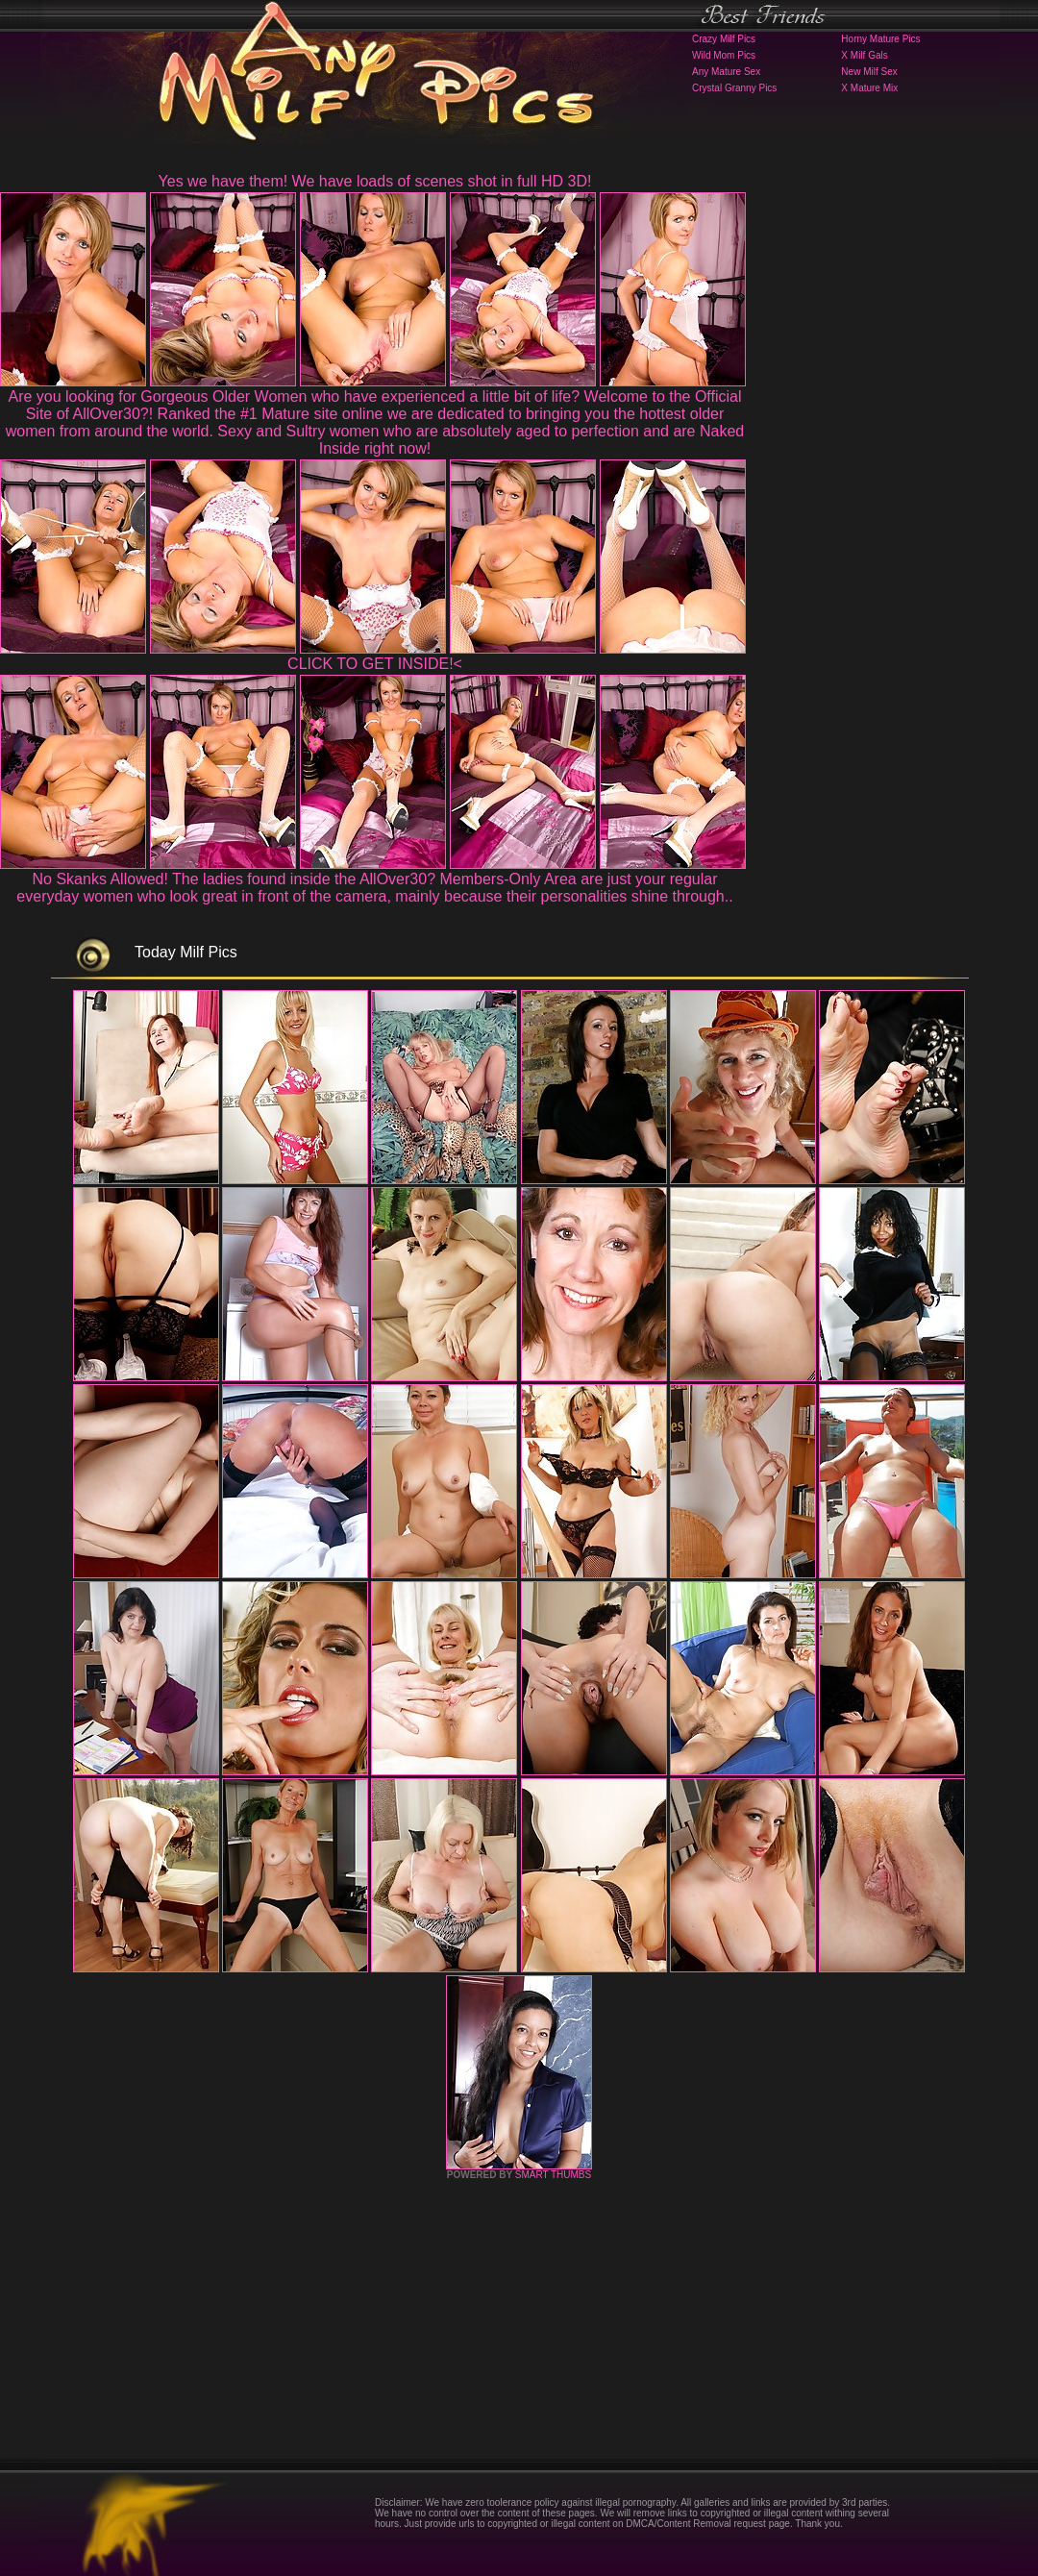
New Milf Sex (869, 71)
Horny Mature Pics (880, 39)
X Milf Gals (864, 55)
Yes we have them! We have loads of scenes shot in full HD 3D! (375, 181)
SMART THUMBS (553, 2174)
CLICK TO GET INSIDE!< (374, 664)
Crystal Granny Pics (734, 88)
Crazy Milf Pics (723, 39)
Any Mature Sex (726, 71)
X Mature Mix (869, 88)
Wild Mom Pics (723, 55)
